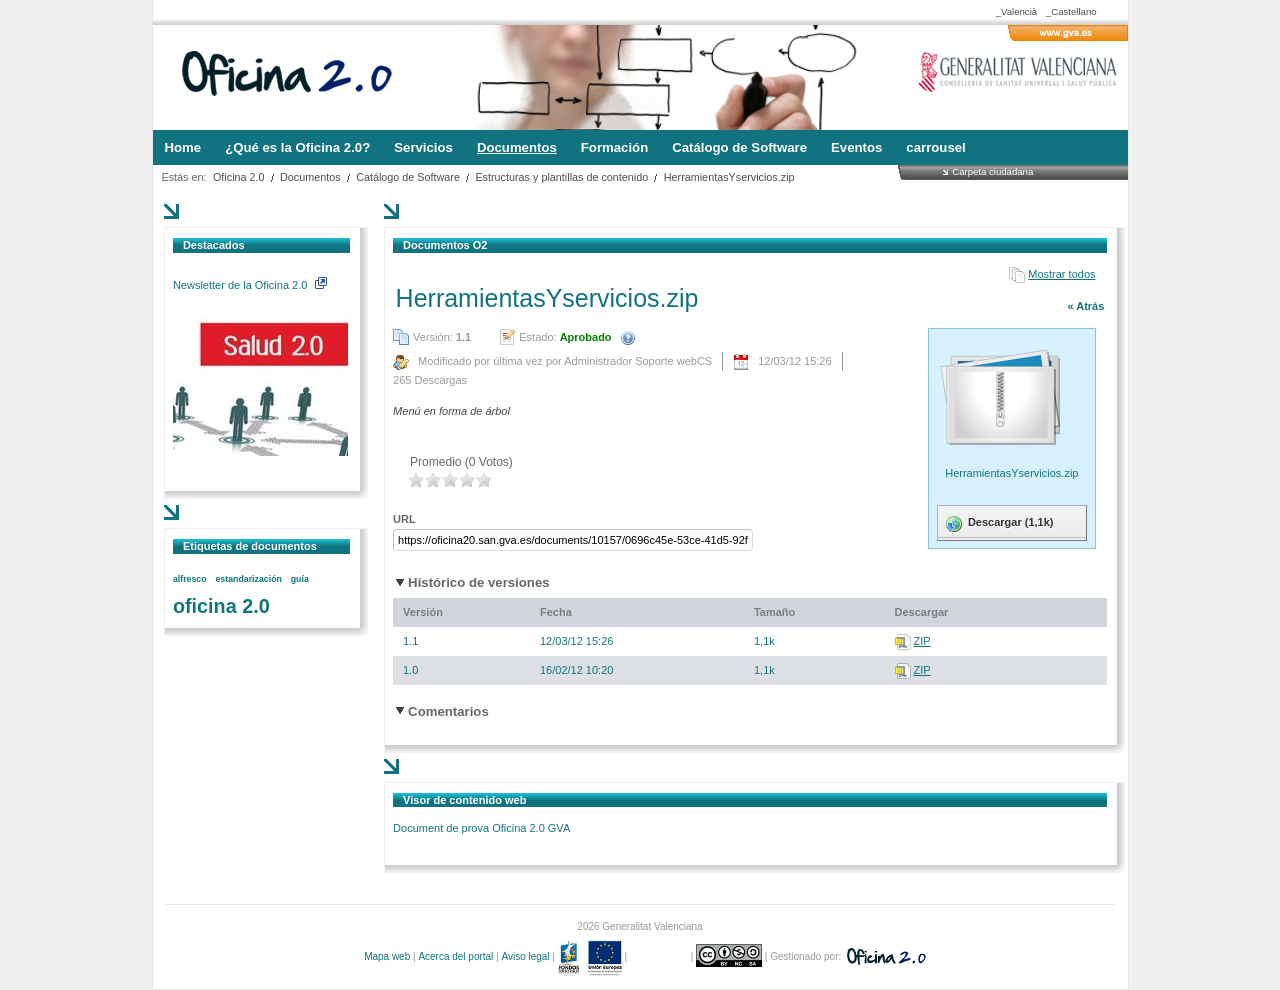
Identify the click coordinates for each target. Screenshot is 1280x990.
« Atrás (1085, 306)
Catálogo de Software (408, 177)
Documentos (310, 177)
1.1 (410, 641)
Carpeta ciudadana (992, 171)
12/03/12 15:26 (576, 641)
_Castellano (1071, 11)
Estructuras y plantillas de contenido (561, 177)
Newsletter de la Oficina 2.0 (250, 285)
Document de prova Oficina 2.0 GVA (481, 828)
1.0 (410, 670)
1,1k (764, 641)
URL (404, 519)
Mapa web (387, 956)
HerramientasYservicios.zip (729, 177)
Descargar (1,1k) (998, 524)
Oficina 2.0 (239, 177)
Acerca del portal (455, 956)
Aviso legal (525, 956)
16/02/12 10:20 (576, 670)
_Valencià (1016, 11)
